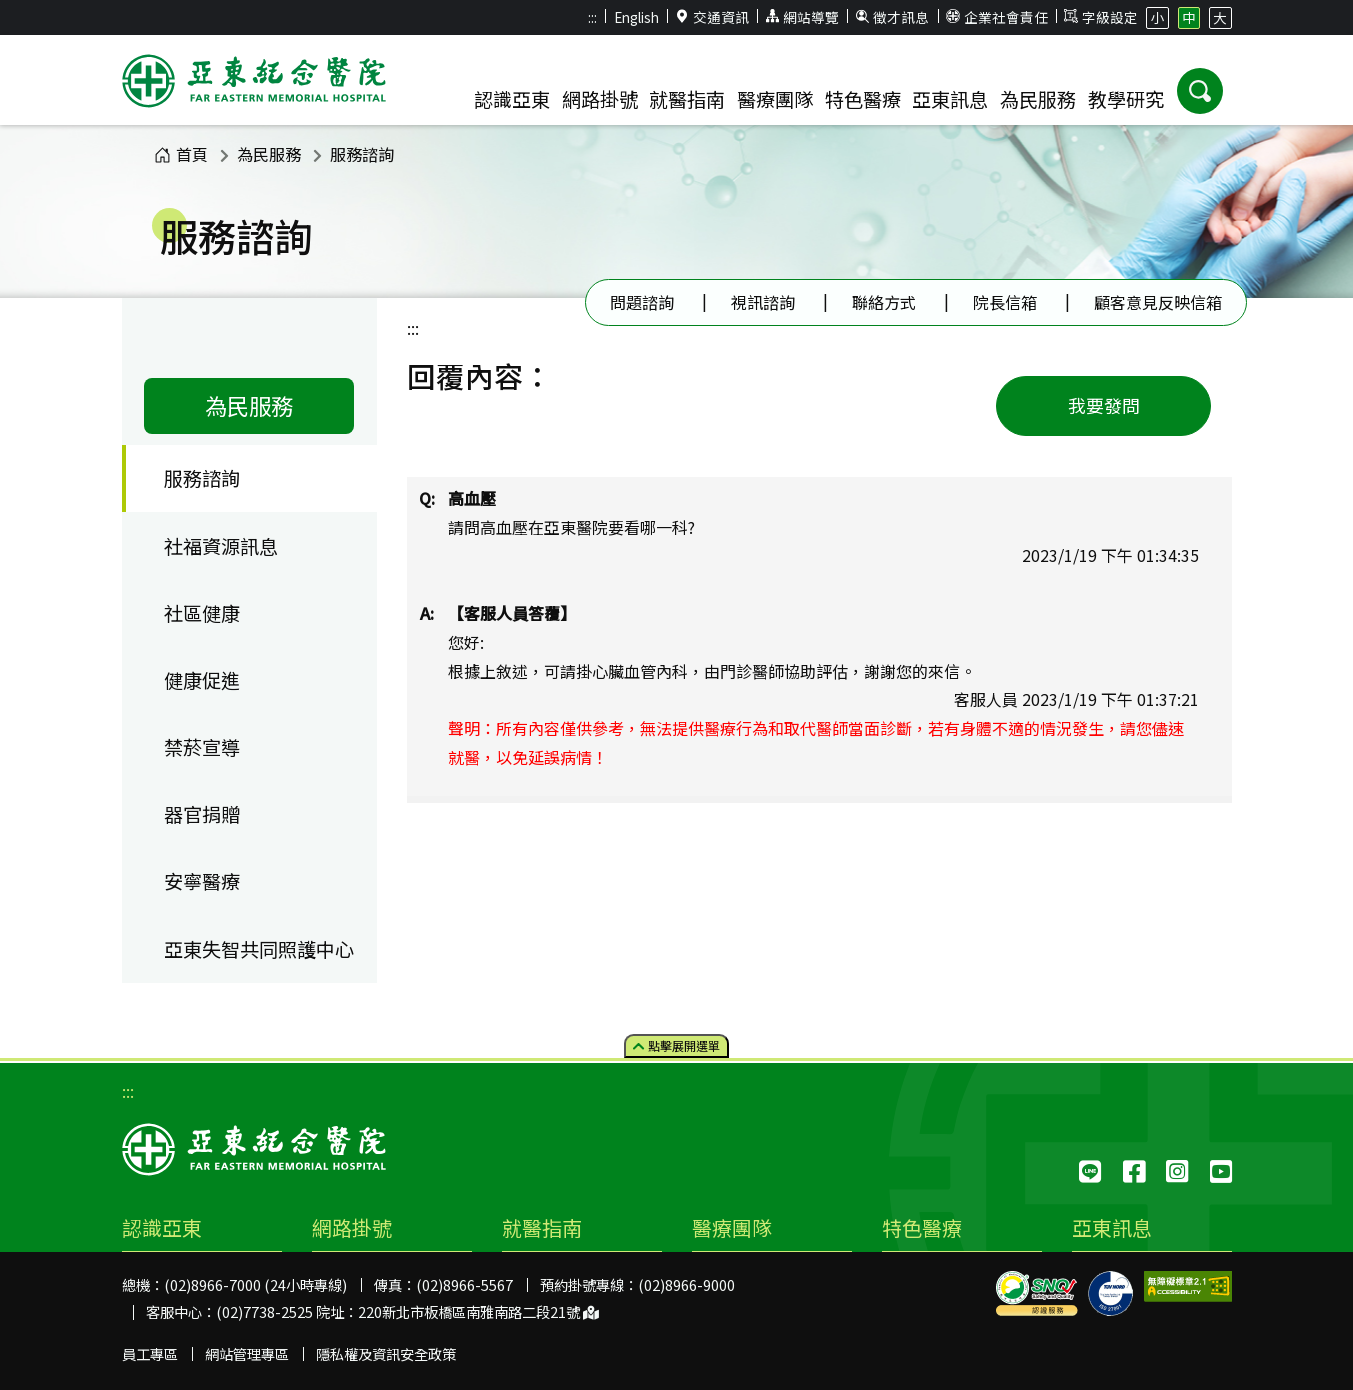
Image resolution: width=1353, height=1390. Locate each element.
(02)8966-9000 (686, 1284)
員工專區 (150, 1353)
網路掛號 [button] (600, 99)
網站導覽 (802, 17)
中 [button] (1189, 17)
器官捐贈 (202, 814)
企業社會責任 (997, 17)
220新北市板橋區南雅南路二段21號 (478, 1311)
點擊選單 (676, 1045)
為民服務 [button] (1038, 99)
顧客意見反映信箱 (1158, 302)
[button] (1200, 91)
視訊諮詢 (763, 302)
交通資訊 (712, 17)
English (636, 17)
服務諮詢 (362, 154)
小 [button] (1158, 17)
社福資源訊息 (221, 546)
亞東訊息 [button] (950, 99)
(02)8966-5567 (464, 1284)
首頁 (181, 154)
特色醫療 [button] (863, 99)
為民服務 (269, 154)
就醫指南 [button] (687, 99)
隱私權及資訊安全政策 (386, 1353)
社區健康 (202, 613)
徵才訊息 (893, 17)
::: (592, 17)
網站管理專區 (247, 1353)
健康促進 (202, 680)
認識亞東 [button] (512, 99)
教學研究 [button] (1126, 99)
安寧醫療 (202, 881)
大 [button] (1220, 17)
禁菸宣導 (202, 747)
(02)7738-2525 (264, 1311)
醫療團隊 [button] (775, 99)
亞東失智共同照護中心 (259, 949)
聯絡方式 (884, 302)
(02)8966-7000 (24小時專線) (255, 1284)
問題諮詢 (642, 302)
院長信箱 (1005, 302)
